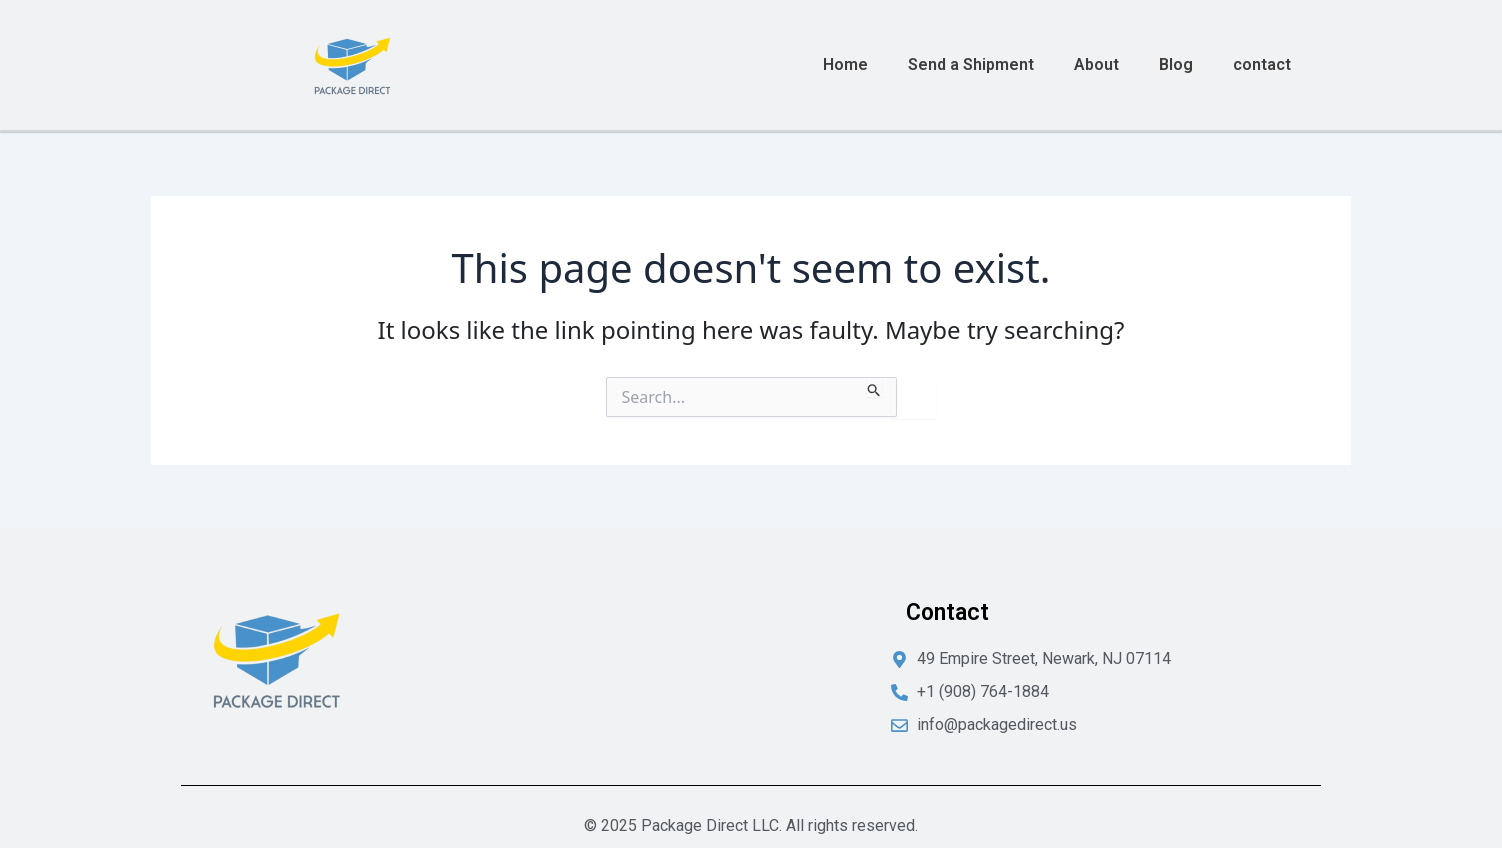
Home (845, 64)
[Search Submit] (874, 387)
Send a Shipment (971, 64)
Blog (1176, 64)
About (1096, 64)
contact (1262, 64)
